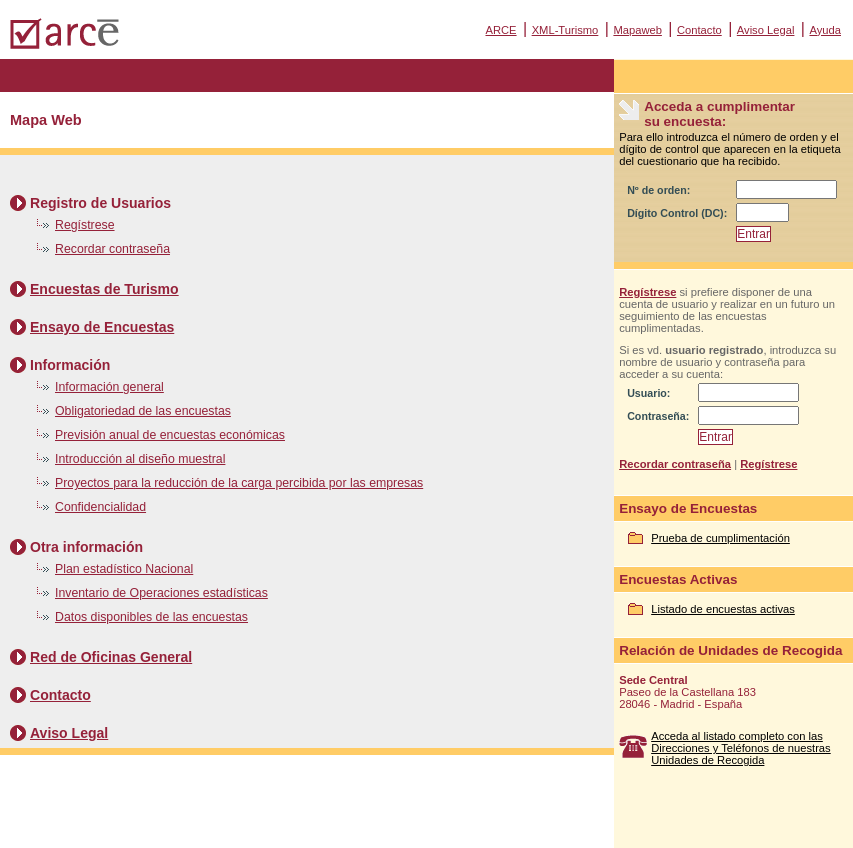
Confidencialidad (100, 507)
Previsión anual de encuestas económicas (170, 435)
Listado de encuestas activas (723, 609)
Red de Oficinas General (111, 657)
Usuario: (648, 393)
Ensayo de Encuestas (102, 327)
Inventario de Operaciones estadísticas (161, 593)
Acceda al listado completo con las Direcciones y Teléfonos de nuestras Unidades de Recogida (741, 748)
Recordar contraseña (112, 249)
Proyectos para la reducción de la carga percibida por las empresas (239, 483)
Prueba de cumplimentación (720, 538)
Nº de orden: (658, 190)
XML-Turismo (565, 30)
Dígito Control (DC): (677, 213)
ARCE (500, 30)
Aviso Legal (766, 30)
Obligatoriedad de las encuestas (143, 411)
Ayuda (825, 30)
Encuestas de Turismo (104, 289)
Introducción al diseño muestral (140, 459)
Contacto (699, 30)
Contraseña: (658, 416)
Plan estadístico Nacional (124, 569)
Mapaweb (637, 30)
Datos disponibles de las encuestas (151, 617)
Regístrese (85, 225)
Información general (109, 387)
